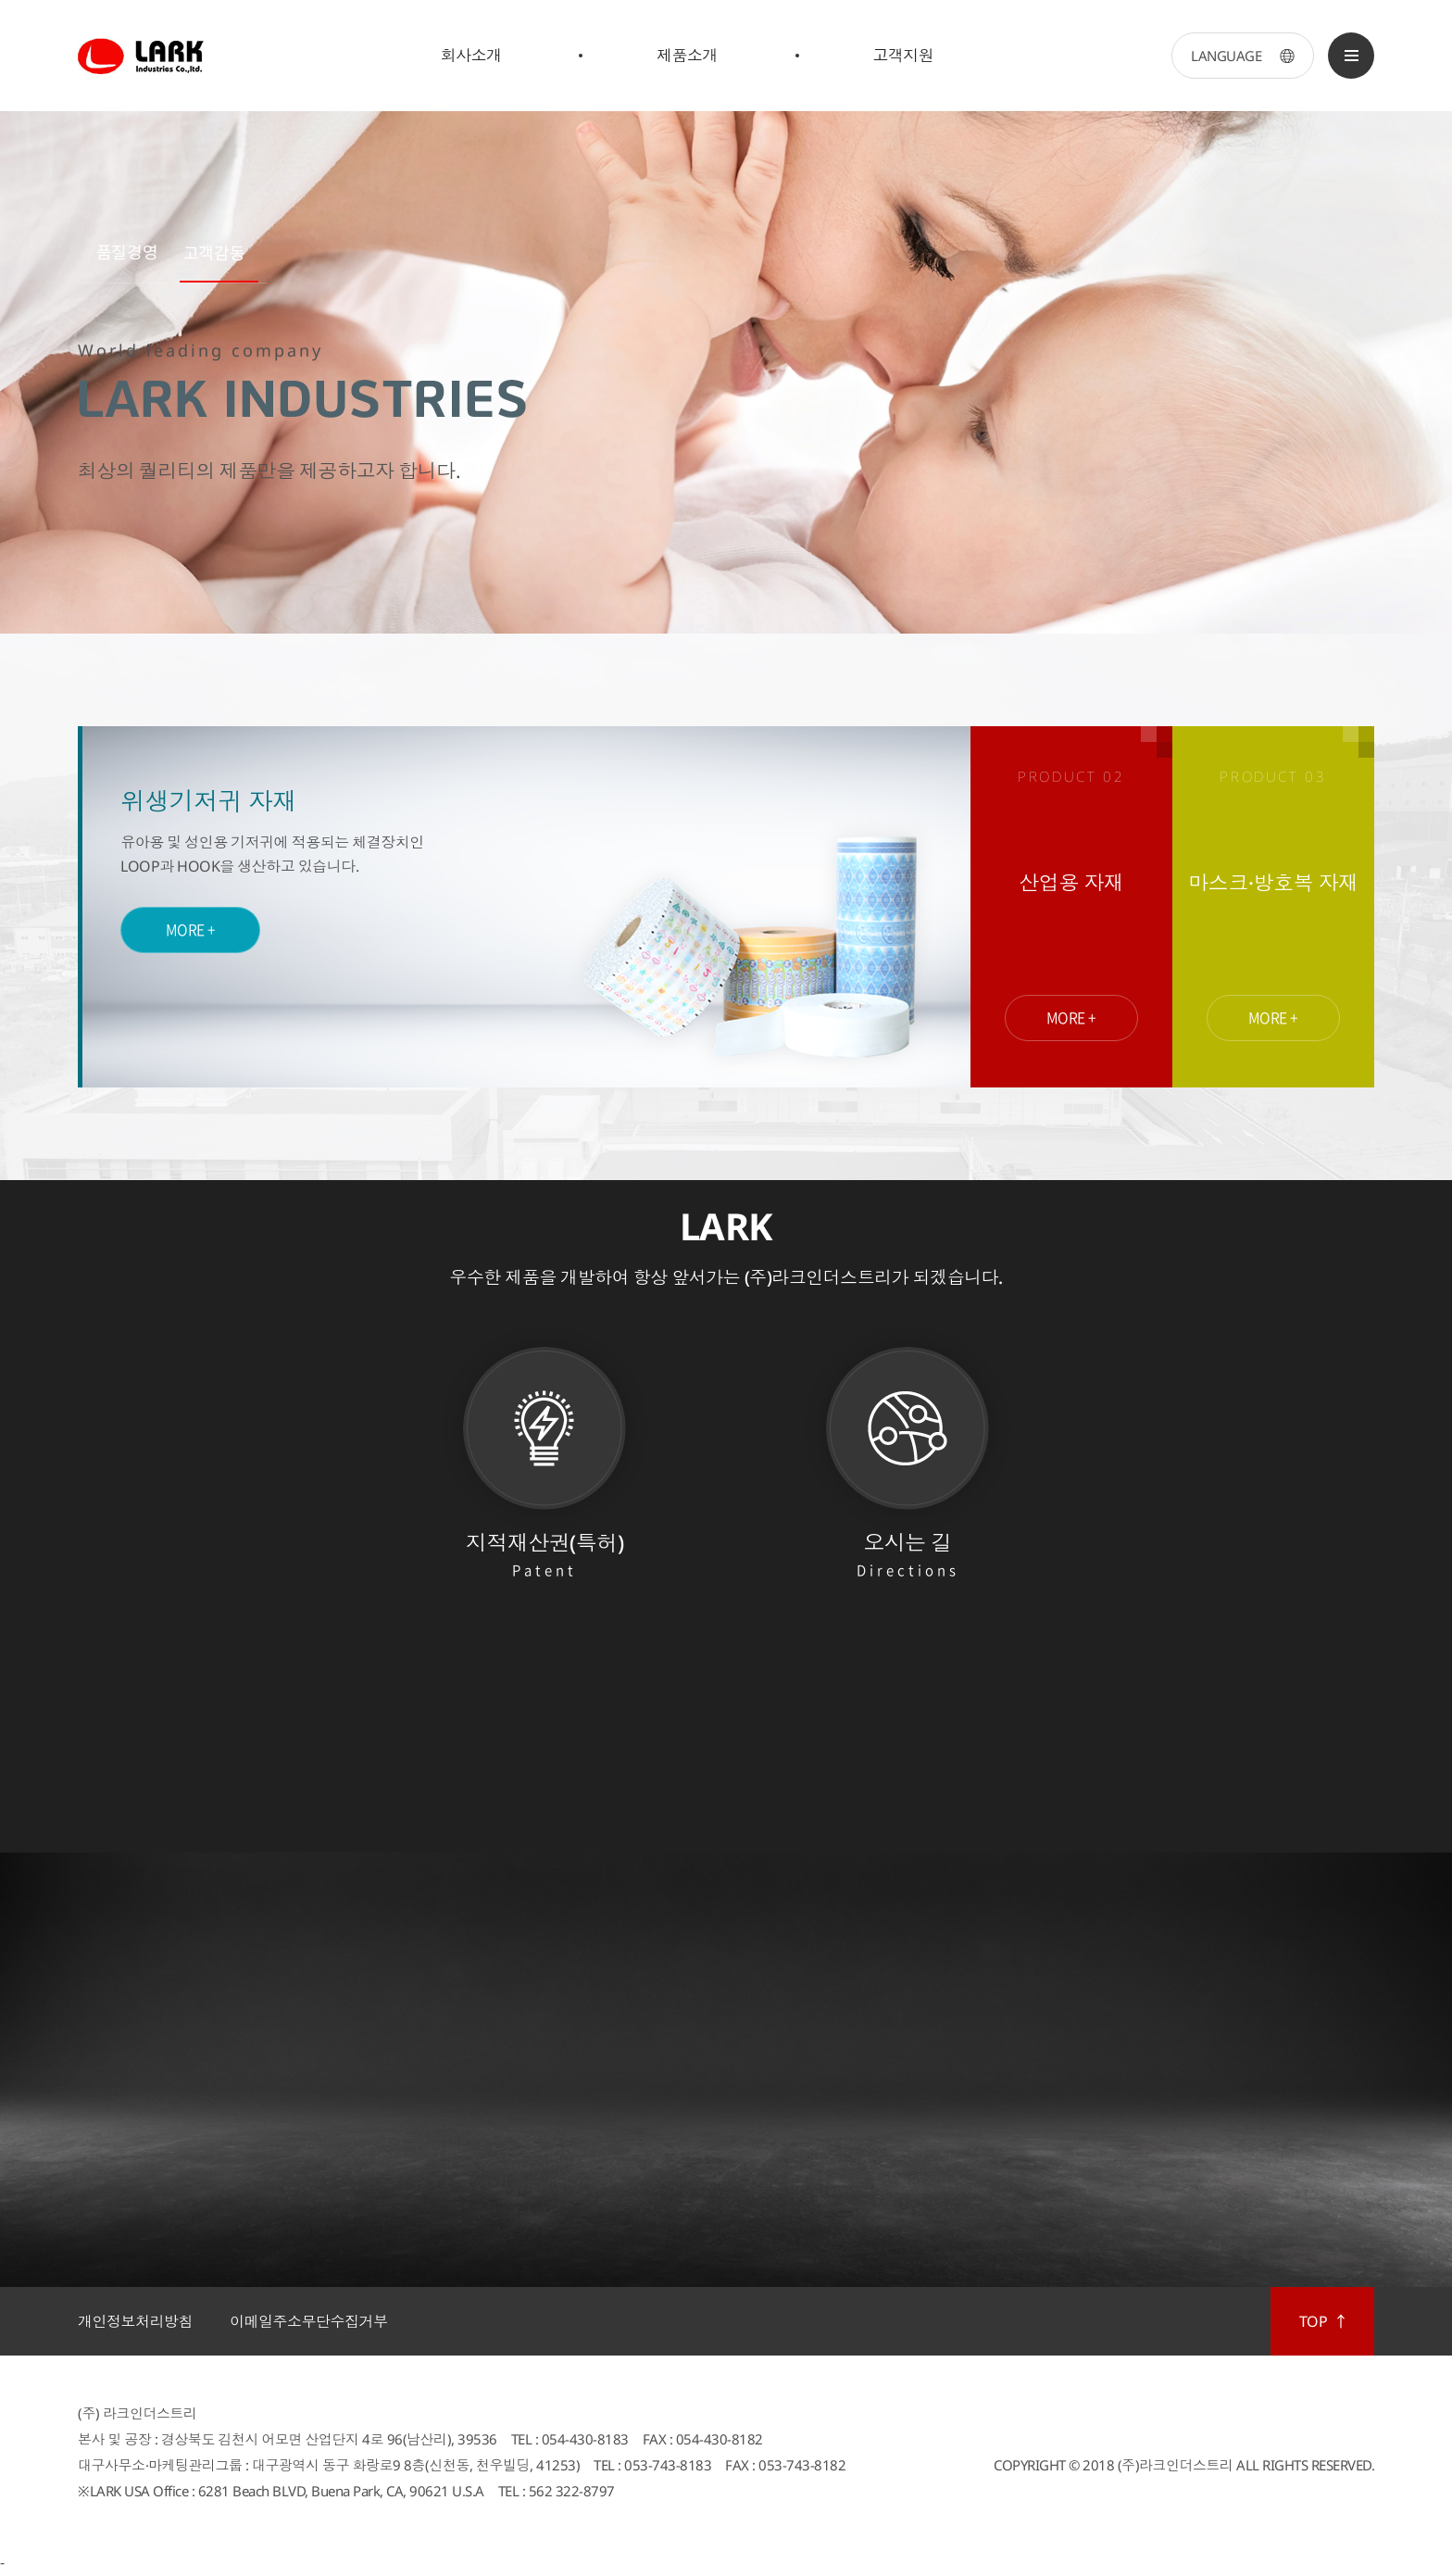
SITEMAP (1351, 55)
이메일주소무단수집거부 (309, 2321)
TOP (1313, 2321)
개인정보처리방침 (135, 2321)
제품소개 (687, 55)
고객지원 (902, 55)
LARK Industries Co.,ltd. (142, 55)
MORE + (191, 925)
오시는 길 (907, 1555)
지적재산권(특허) (544, 1555)
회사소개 (471, 55)
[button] (122, 257)
